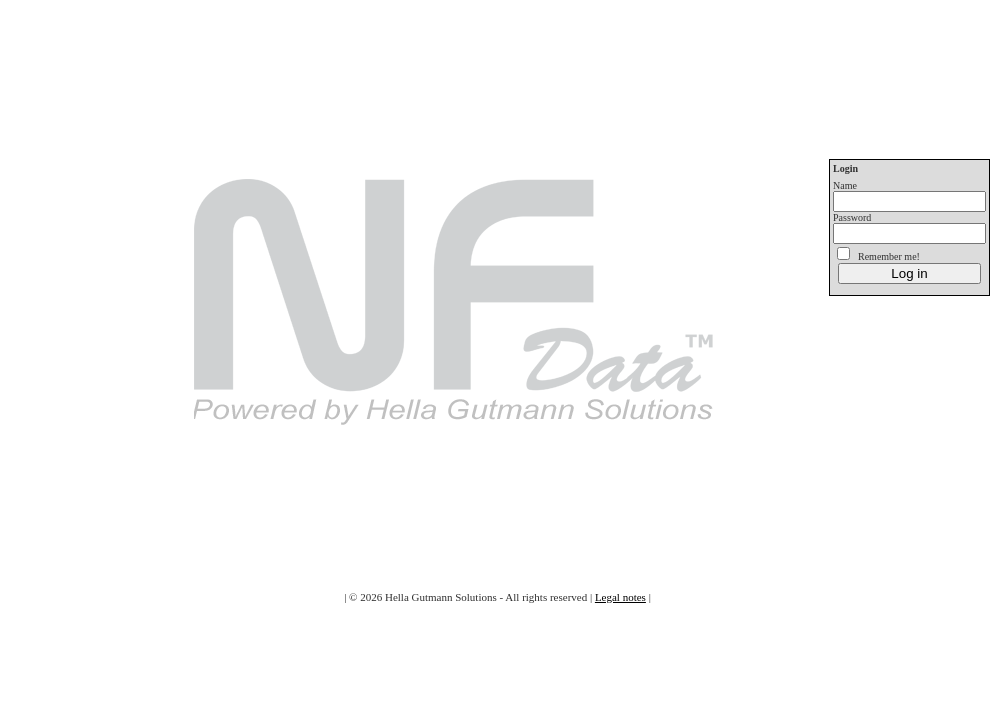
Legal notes (620, 597)
